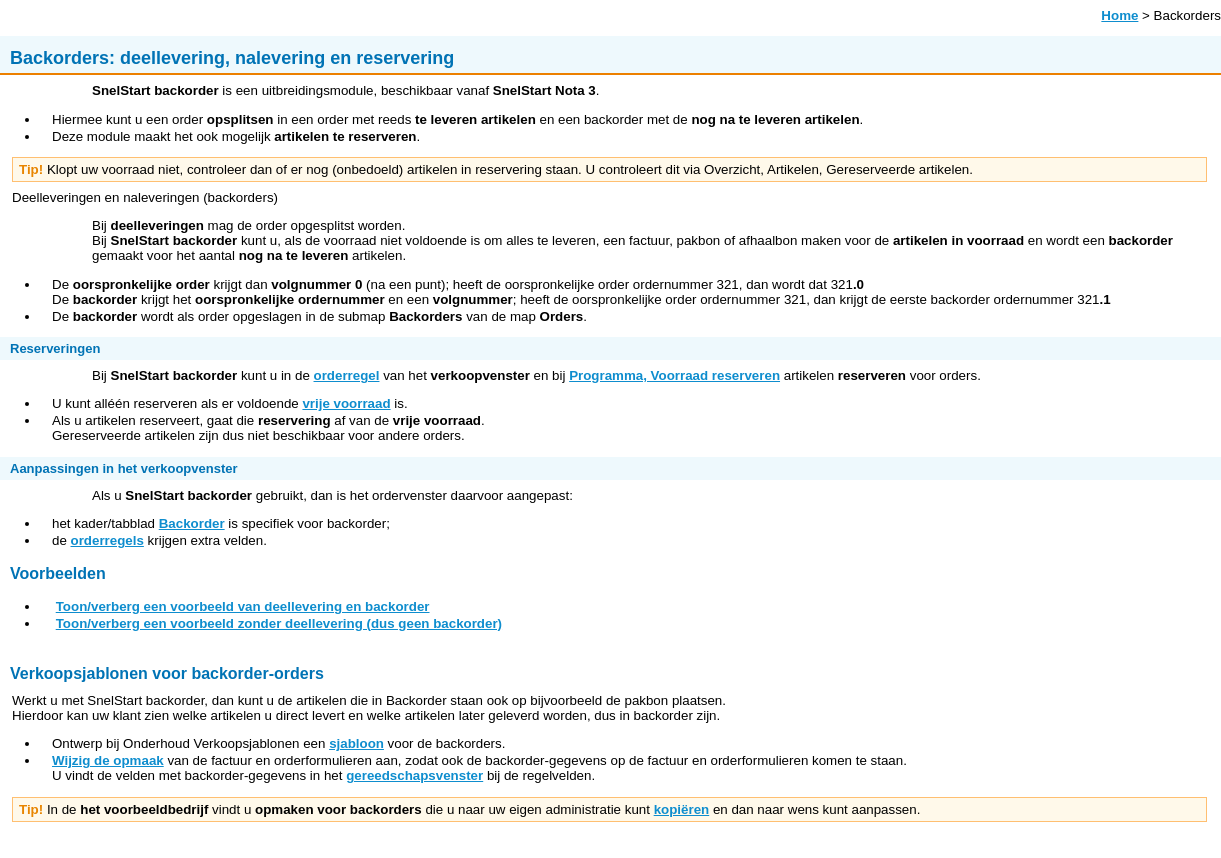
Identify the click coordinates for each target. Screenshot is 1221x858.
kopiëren (682, 809)
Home (1119, 15)
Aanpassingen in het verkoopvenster (124, 468)
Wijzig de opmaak (108, 760)
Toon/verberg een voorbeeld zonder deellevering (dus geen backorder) (279, 623)
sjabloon (356, 743)
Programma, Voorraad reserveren (674, 375)
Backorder (192, 523)
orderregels (107, 540)
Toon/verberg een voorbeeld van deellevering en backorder (243, 606)
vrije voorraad (346, 403)
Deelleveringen (56, 197)
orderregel (347, 375)
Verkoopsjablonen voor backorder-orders (167, 673)
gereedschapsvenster (414, 775)
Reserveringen (55, 348)
